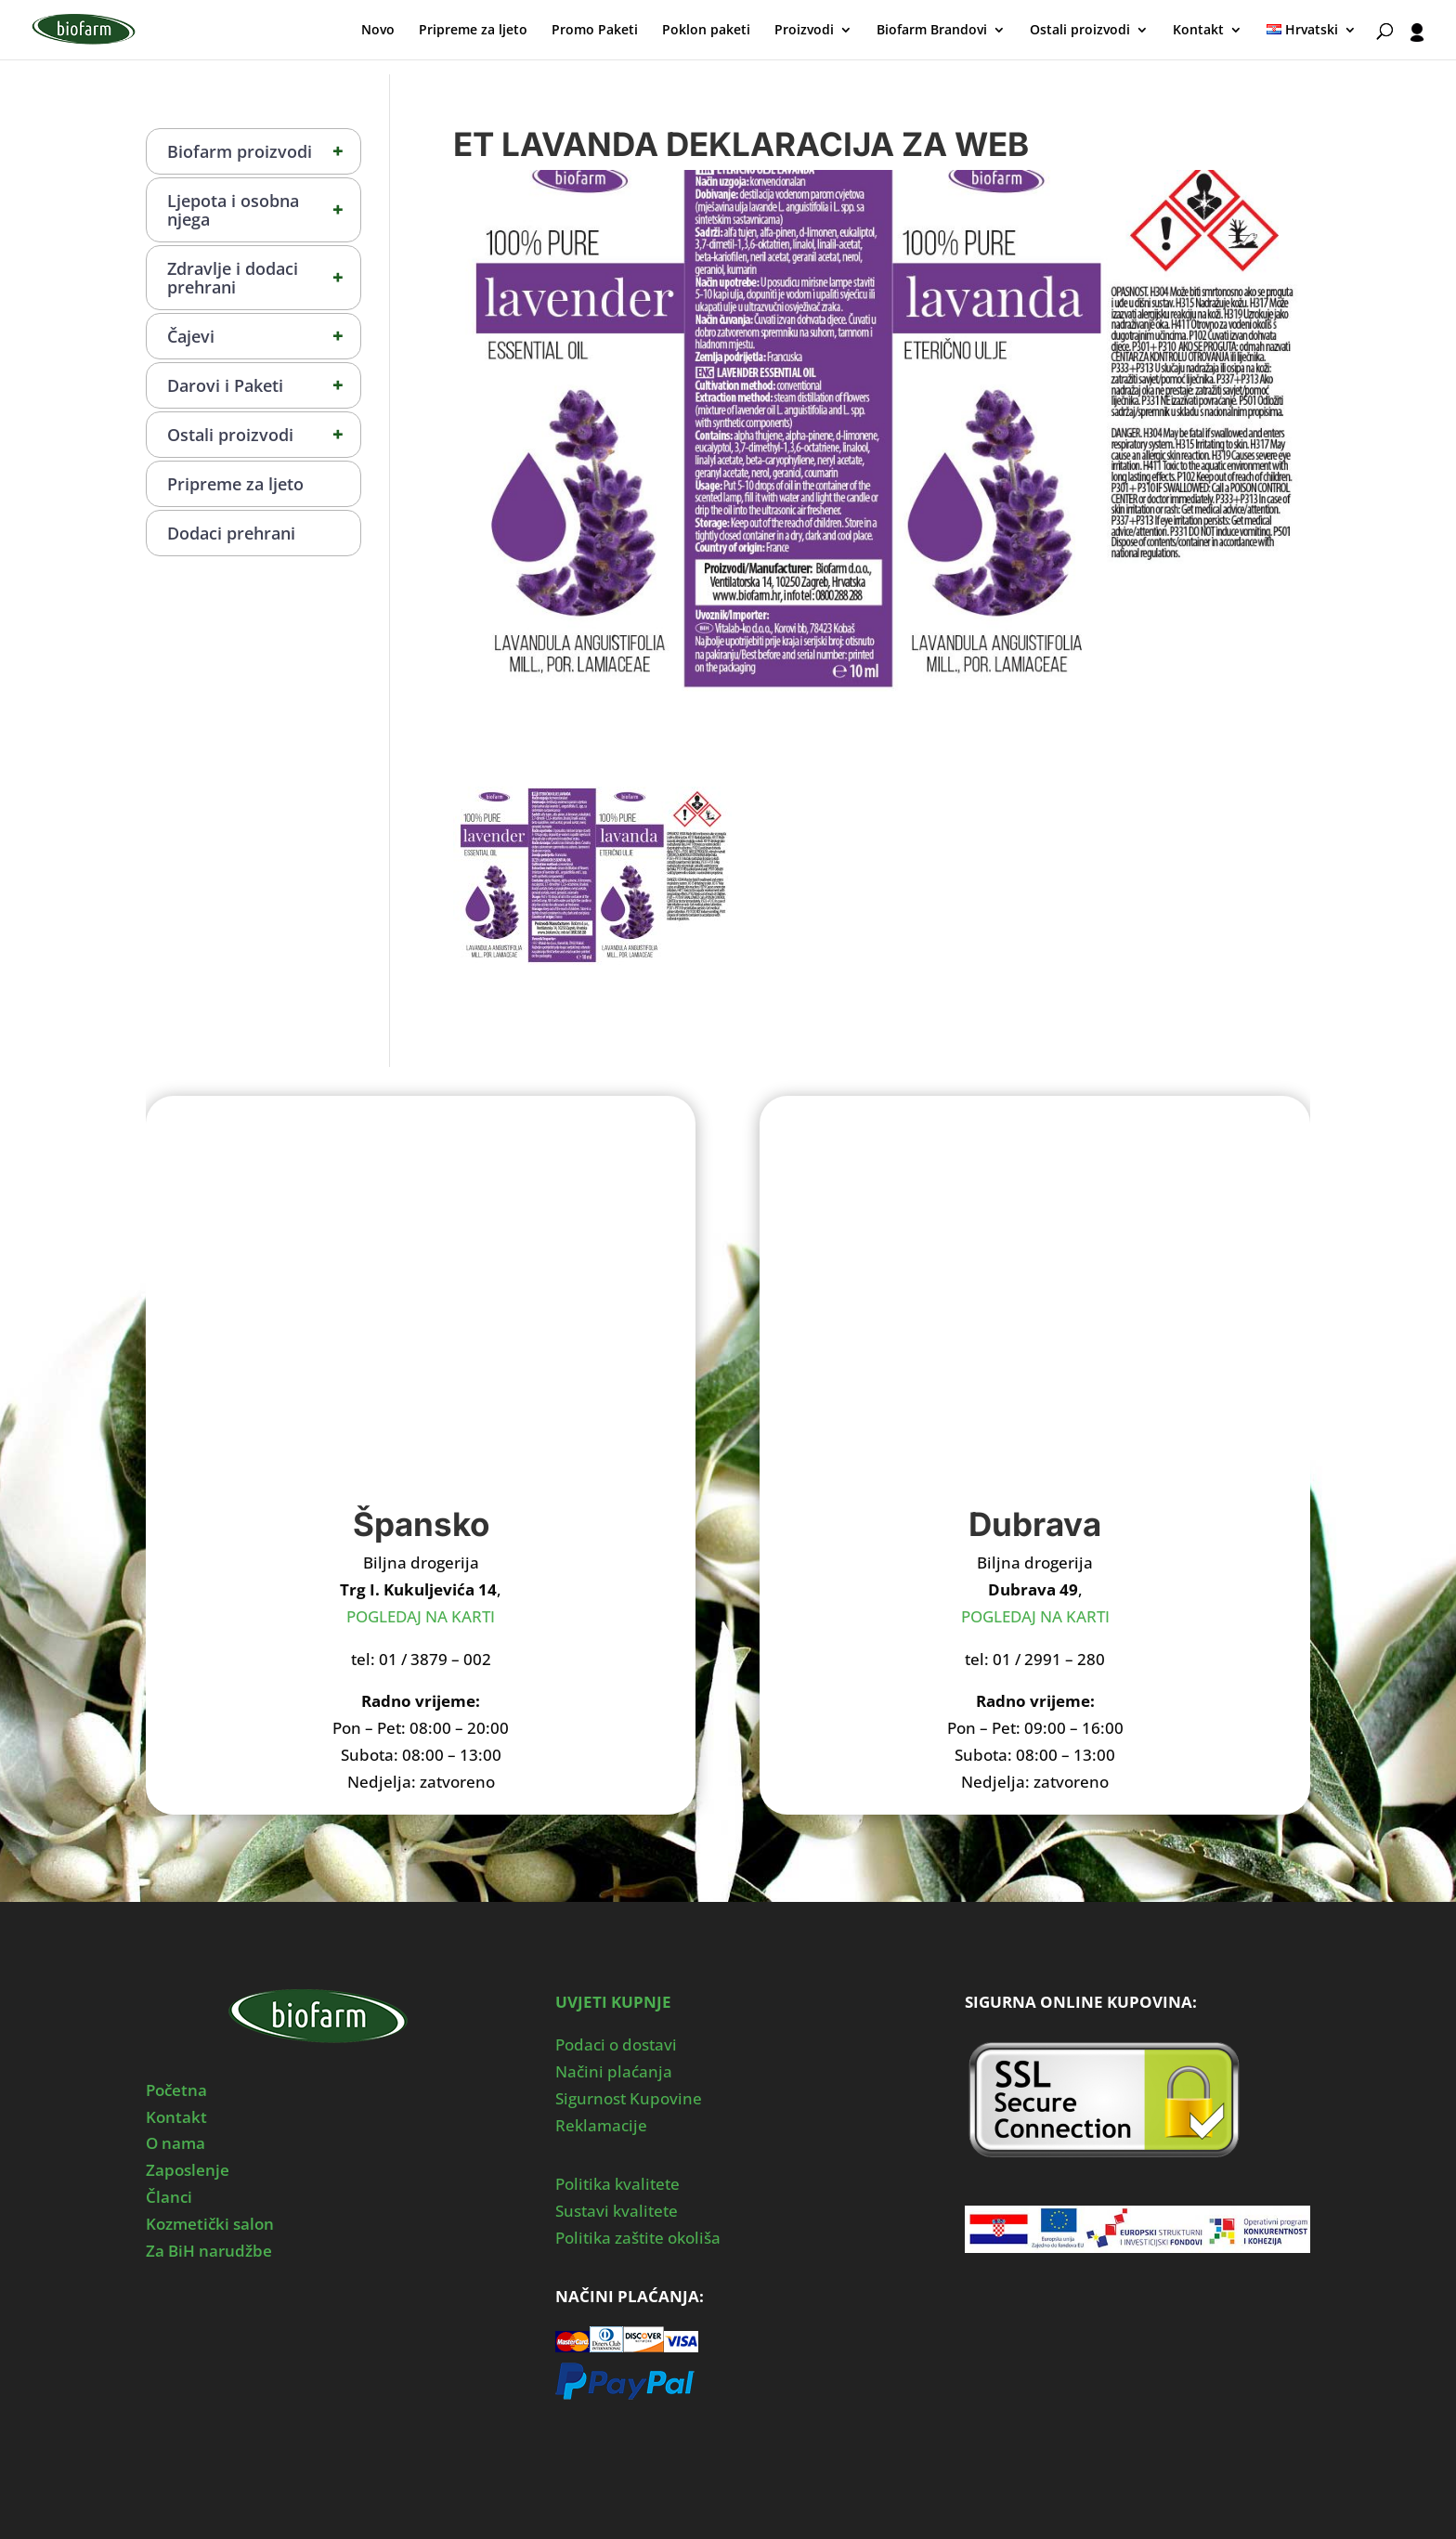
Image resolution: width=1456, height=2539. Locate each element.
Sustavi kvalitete (616, 2210)
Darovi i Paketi (263, 385)
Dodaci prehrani (231, 533)
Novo (378, 30)
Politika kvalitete (617, 2183)
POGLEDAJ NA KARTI (420, 1616)
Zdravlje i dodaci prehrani (263, 277)
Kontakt (1198, 30)
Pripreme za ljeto (473, 30)
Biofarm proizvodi (263, 151)
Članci (169, 2196)
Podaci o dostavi (616, 2044)
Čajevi (263, 336)
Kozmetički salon (210, 2223)
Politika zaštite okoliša (638, 2237)
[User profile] (1417, 41)
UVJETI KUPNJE (613, 2001)
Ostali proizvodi (1080, 30)
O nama (175, 2143)
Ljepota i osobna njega (263, 209)
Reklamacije (601, 2125)
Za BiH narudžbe (209, 2250)
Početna (176, 2090)
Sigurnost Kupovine (628, 2098)
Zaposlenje (187, 2170)
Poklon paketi (706, 30)
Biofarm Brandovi (932, 30)
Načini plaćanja (613, 2071)
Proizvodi (804, 30)
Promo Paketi (595, 30)
